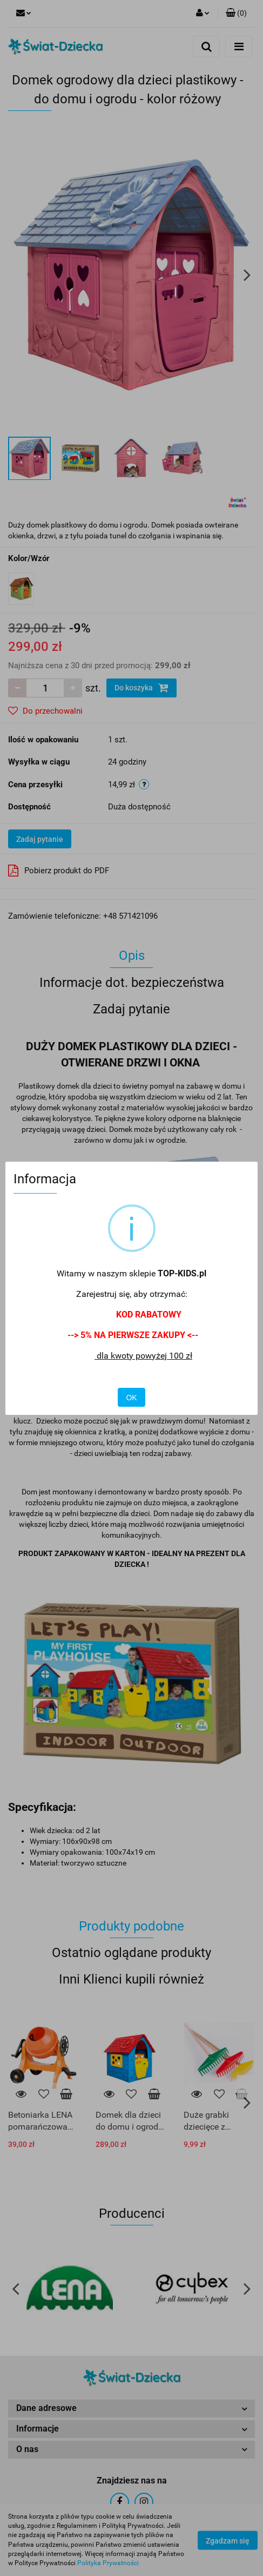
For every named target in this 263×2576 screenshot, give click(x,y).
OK (131, 1397)
